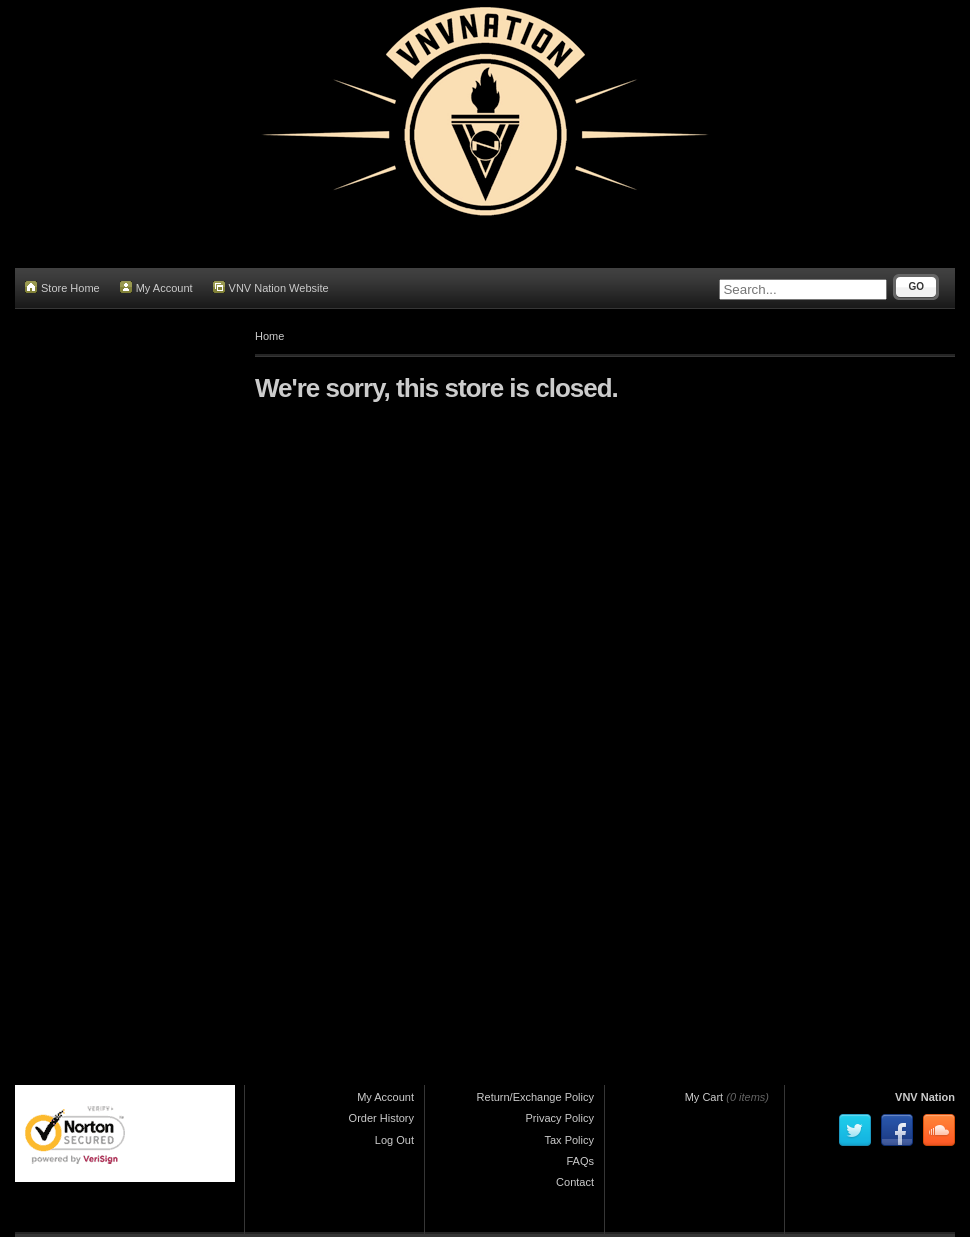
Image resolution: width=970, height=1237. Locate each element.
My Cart (704, 1097)
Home (269, 336)
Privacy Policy (560, 1118)
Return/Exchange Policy (535, 1097)
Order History (381, 1118)
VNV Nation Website (271, 287)
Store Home (62, 287)
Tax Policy (569, 1140)
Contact (575, 1182)
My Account (156, 287)
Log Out (394, 1140)
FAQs (580, 1161)
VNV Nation (925, 1097)
